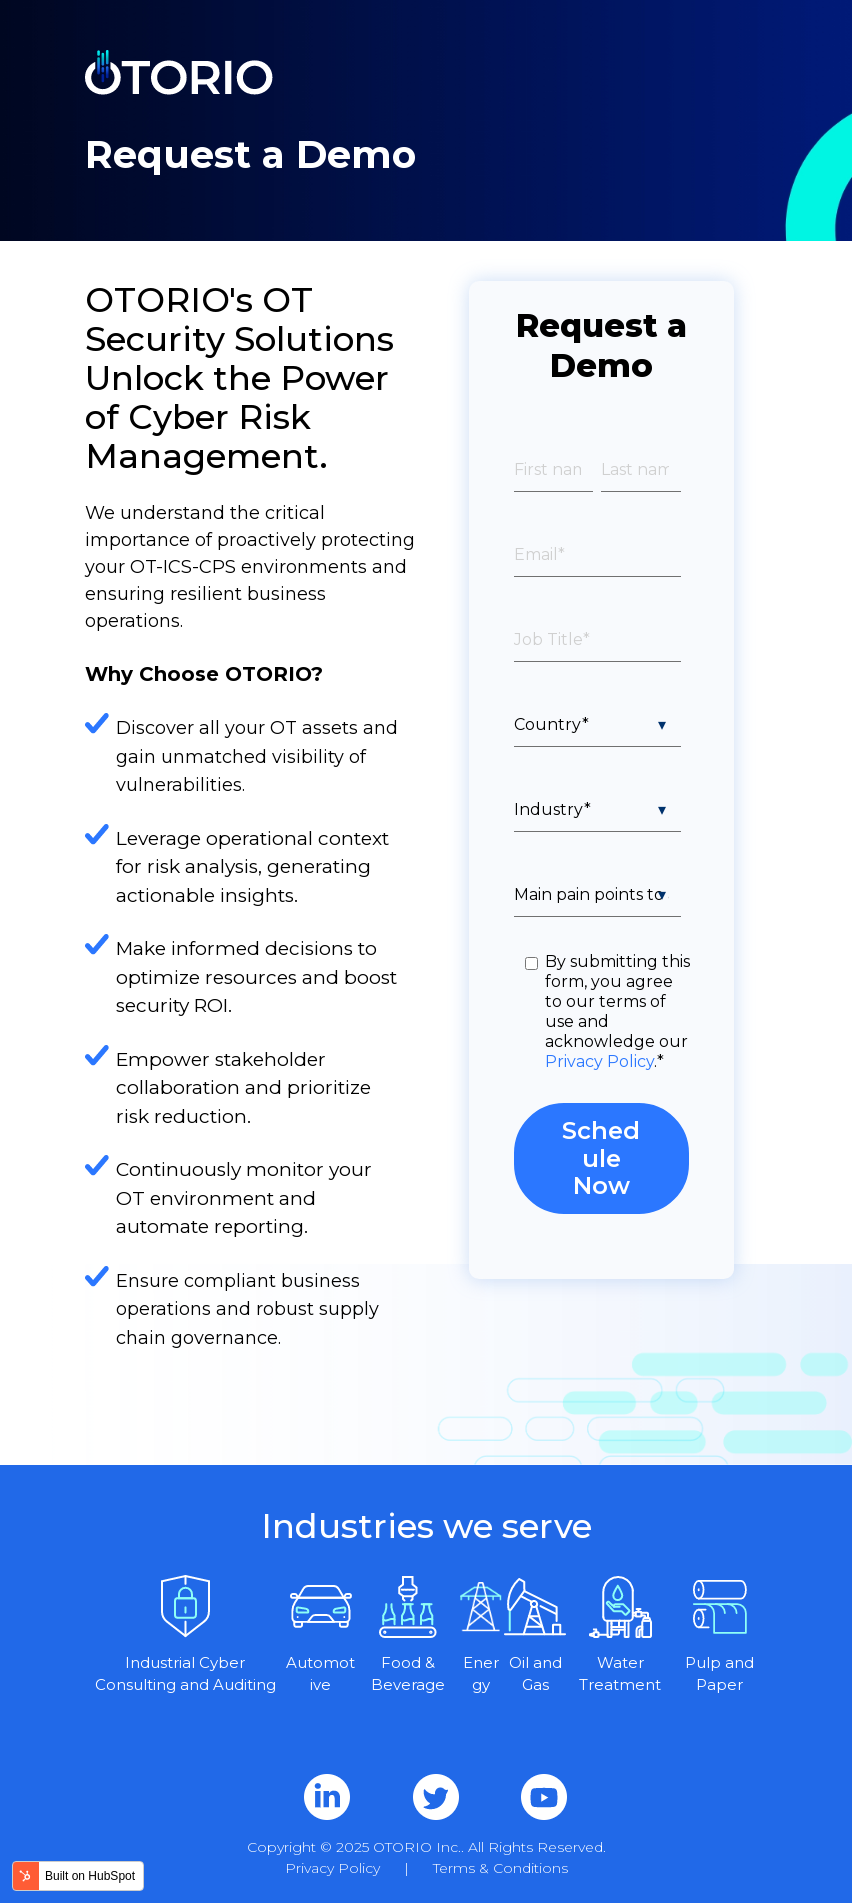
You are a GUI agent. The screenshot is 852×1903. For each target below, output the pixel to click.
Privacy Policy (599, 1061)
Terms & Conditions (500, 1868)
